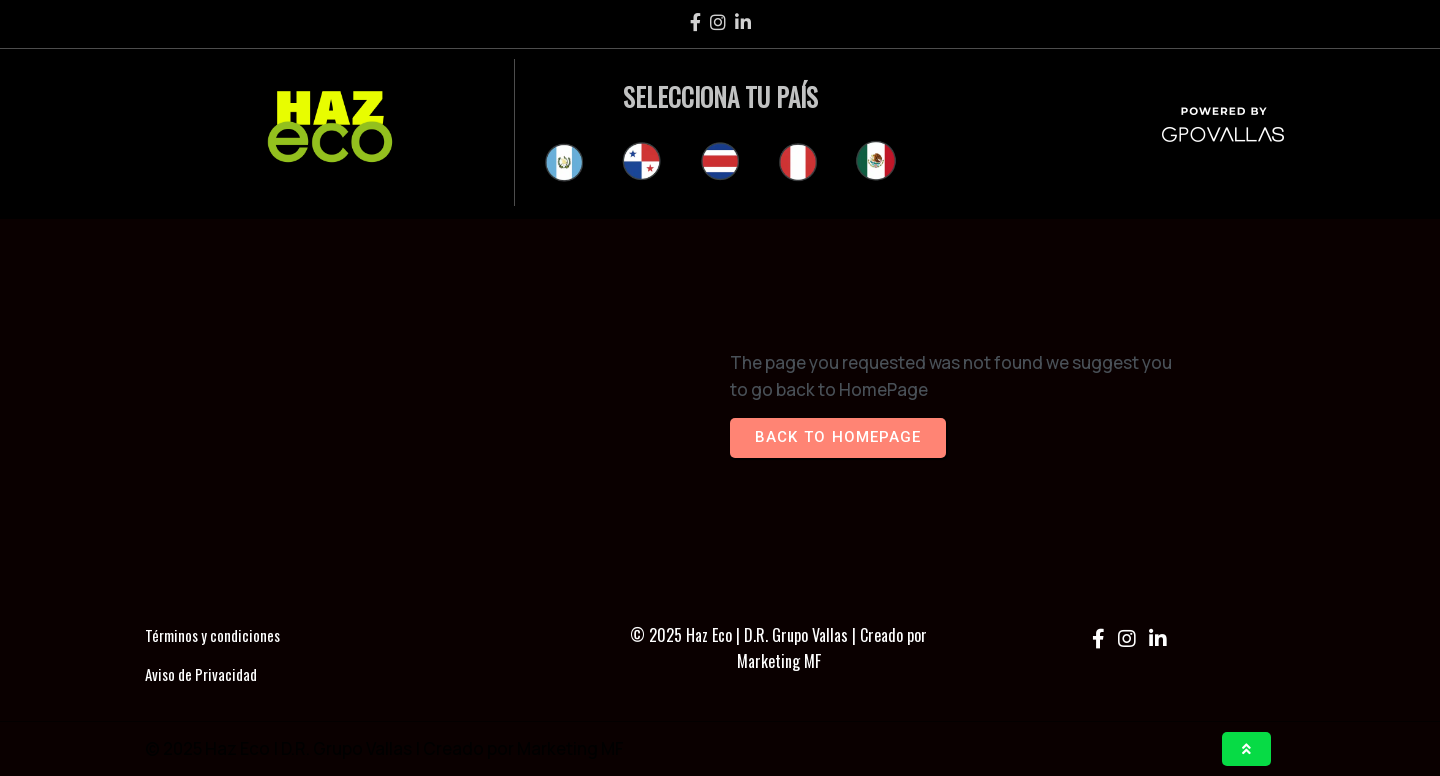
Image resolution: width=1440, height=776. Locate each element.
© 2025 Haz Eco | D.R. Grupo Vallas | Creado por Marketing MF (778, 648)
